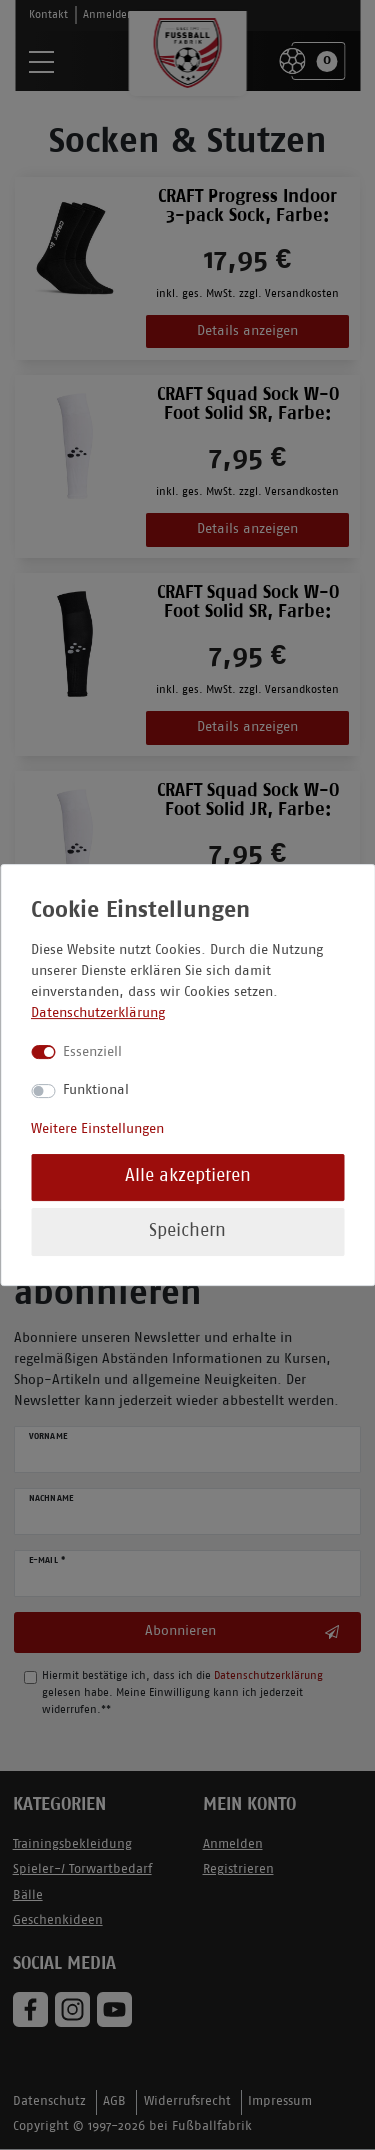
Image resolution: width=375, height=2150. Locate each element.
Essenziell (92, 1052)
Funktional (96, 1090)
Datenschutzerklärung (98, 1013)
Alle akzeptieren (188, 1176)
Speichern (187, 1231)
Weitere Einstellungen (97, 1129)
